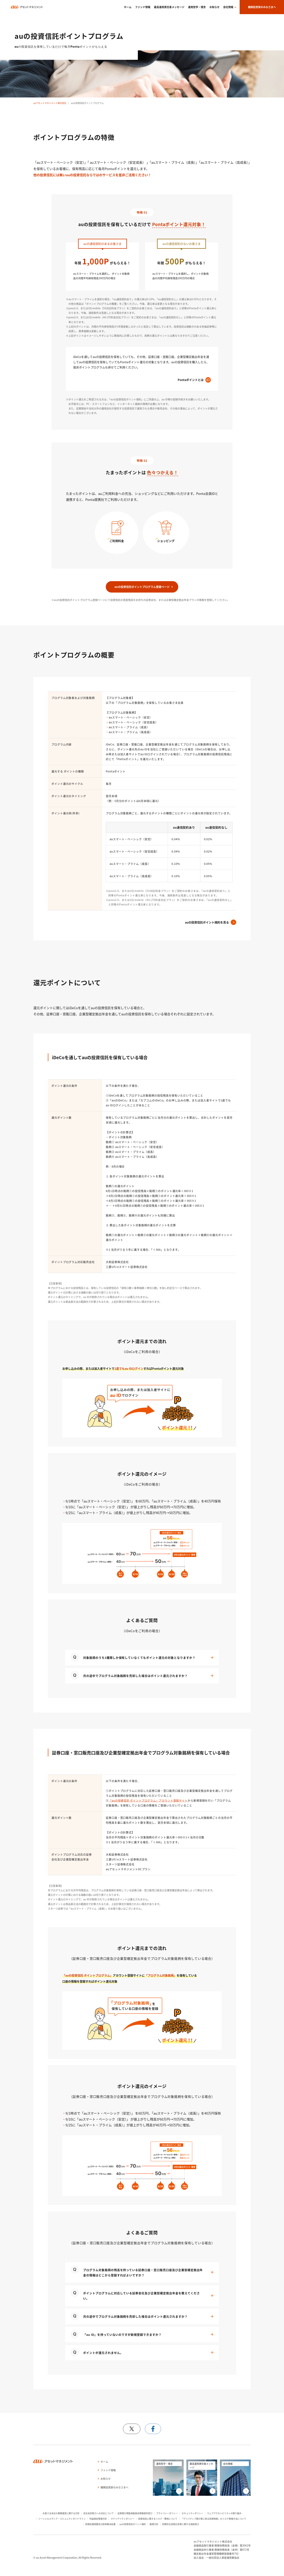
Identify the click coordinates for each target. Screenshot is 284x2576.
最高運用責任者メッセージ (169, 7)
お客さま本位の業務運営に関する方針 (61, 2513)
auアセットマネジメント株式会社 (49, 103)
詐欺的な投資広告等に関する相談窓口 (180, 2524)
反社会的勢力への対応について (98, 2513)
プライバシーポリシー (167, 2513)
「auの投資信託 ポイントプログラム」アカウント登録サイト (148, 1800)
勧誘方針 (154, 2524)
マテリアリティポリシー (122, 2518)
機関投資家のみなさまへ (262, 7)
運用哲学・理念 (197, 7)
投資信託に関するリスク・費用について (157, 2518)
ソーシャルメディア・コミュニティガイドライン (62, 2518)
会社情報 (228, 7)
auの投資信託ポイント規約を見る (210, 922)
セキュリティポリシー (192, 2513)
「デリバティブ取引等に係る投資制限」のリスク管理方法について (213, 2518)
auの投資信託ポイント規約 (132, 2524)
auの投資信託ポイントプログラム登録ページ (142, 587)
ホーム (127, 7)
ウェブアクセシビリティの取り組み (224, 2513)
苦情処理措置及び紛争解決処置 (100, 2524)
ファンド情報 (142, 7)
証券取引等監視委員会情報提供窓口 (135, 2513)
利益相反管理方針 (98, 2518)
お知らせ (214, 7)
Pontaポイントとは (194, 380)
